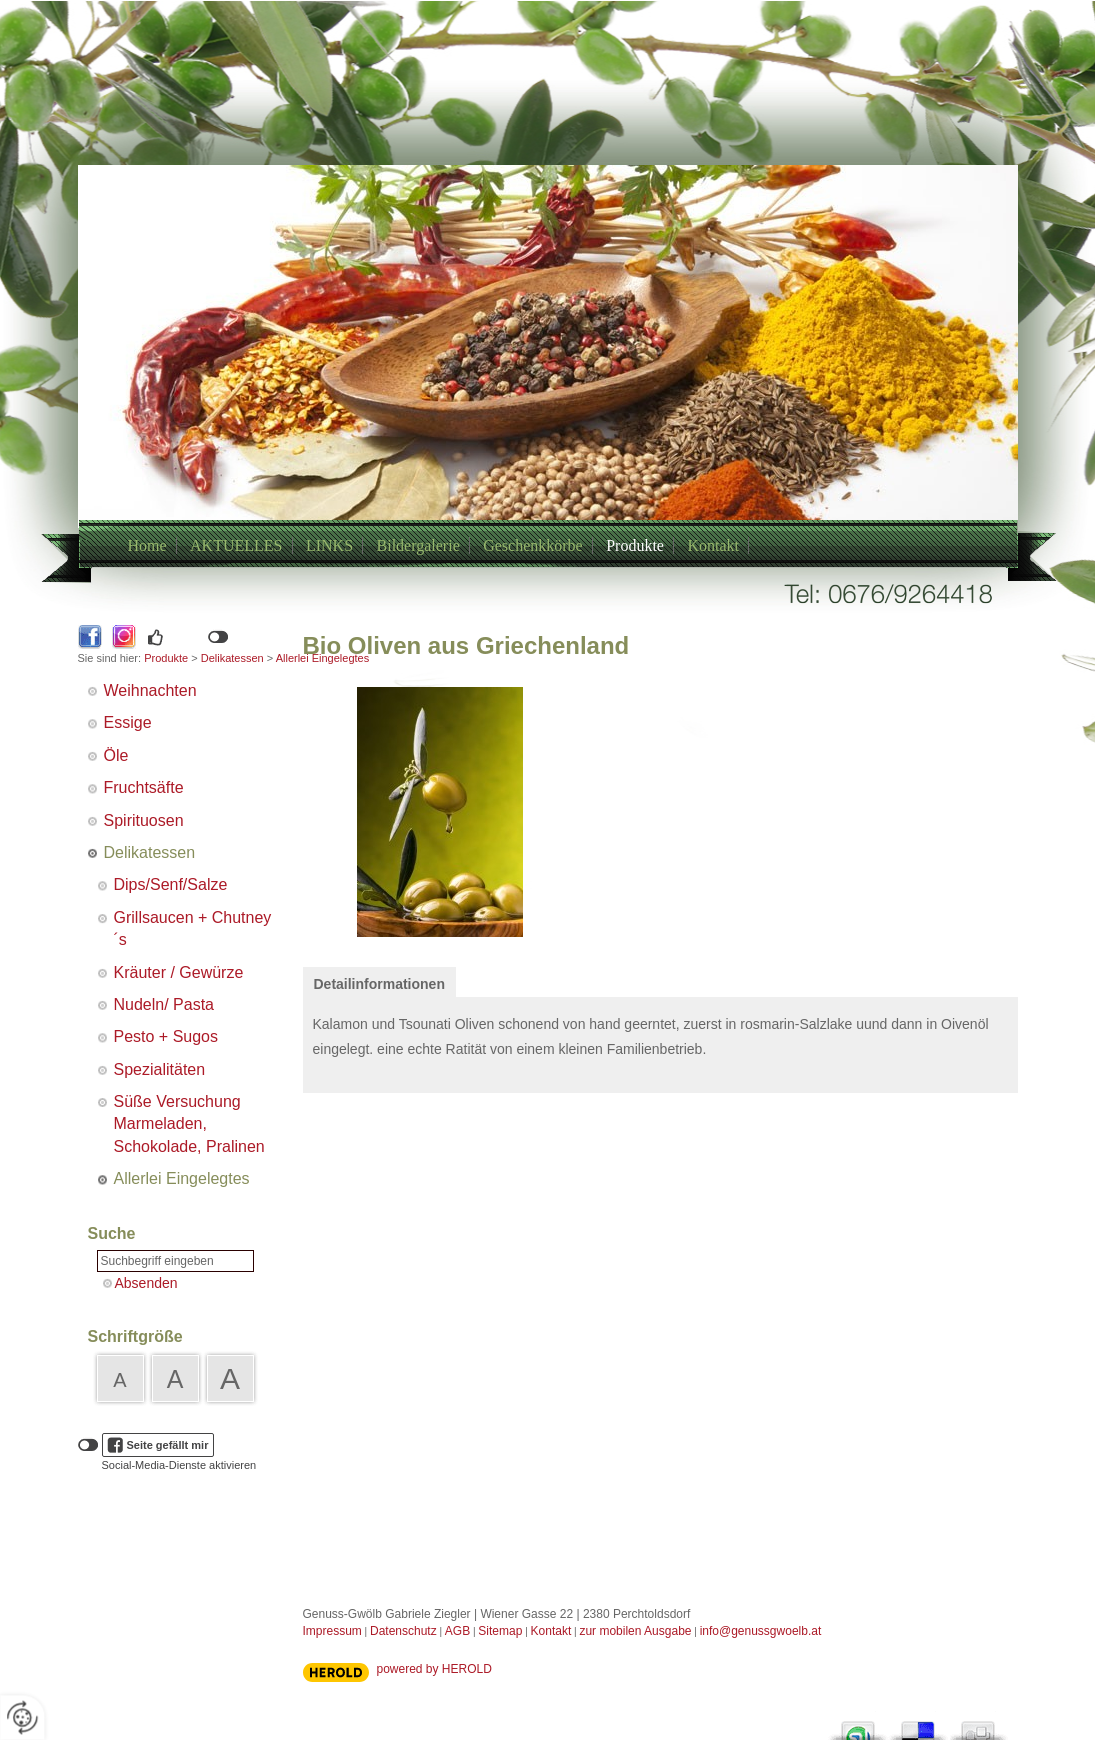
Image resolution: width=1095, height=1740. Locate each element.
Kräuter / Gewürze (179, 972)
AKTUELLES (236, 545)
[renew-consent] (22, 1717)
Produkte (635, 545)
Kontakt (713, 545)
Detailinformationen (379, 984)
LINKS (329, 545)
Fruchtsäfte (144, 787)
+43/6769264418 (524, 392)
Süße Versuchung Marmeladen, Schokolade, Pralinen (189, 1124)
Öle (116, 755)
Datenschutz (403, 1631)
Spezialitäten (160, 1069)
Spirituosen (144, 820)
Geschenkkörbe (533, 545)
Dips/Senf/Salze (171, 884)
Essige (128, 722)
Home (147, 545)
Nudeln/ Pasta (164, 1004)
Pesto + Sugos (166, 1036)
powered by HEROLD (434, 1669)
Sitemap (500, 1631)
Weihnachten (150, 690)
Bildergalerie (418, 545)
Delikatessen (232, 658)
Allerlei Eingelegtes (182, 1178)
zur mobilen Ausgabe (635, 1631)
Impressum (332, 1631)
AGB (457, 1631)
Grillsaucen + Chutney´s (193, 928)
